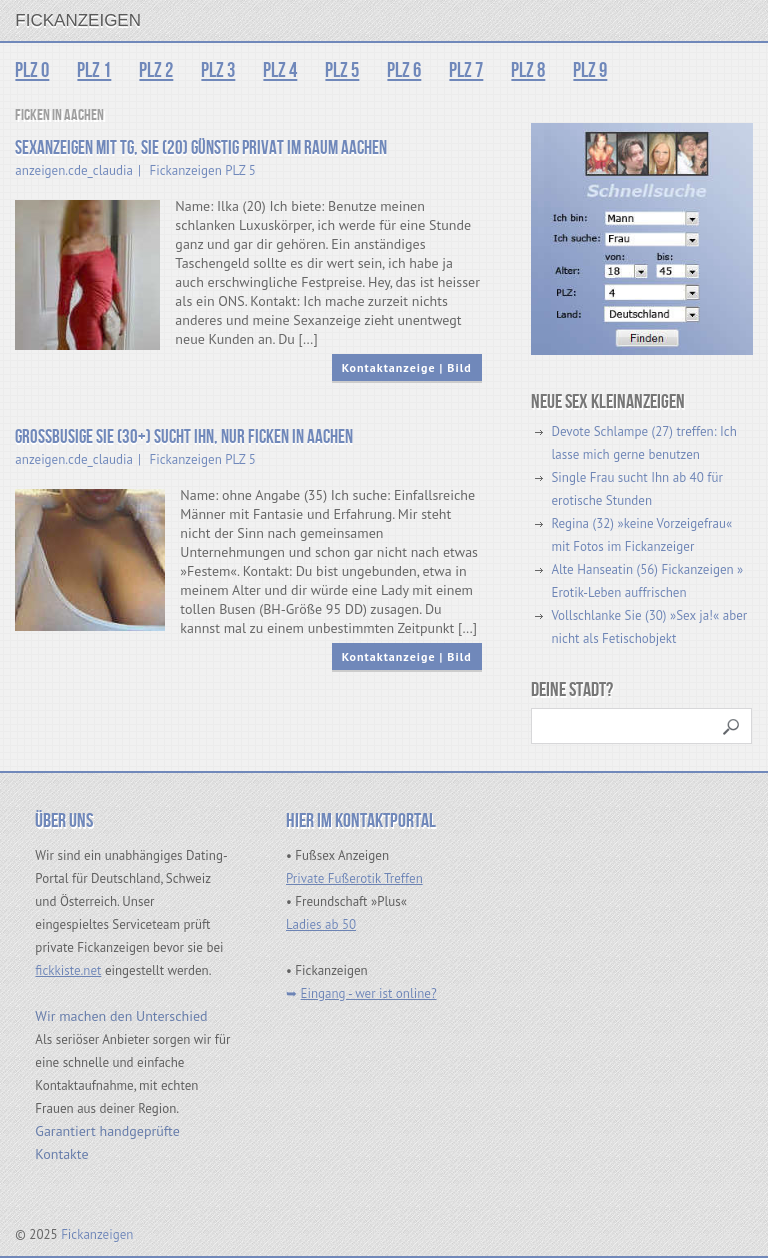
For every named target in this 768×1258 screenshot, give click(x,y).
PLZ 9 (590, 70)
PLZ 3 (218, 70)
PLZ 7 (466, 70)
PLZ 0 (32, 70)
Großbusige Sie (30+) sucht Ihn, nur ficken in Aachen (184, 437)
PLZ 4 (280, 70)
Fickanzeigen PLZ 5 (203, 170)
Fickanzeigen (78, 20)
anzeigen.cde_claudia (74, 170)
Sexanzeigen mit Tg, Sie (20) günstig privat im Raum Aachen (201, 148)
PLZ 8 (528, 70)
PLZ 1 (94, 70)
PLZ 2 (156, 70)
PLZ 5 (342, 70)
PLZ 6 (404, 70)
